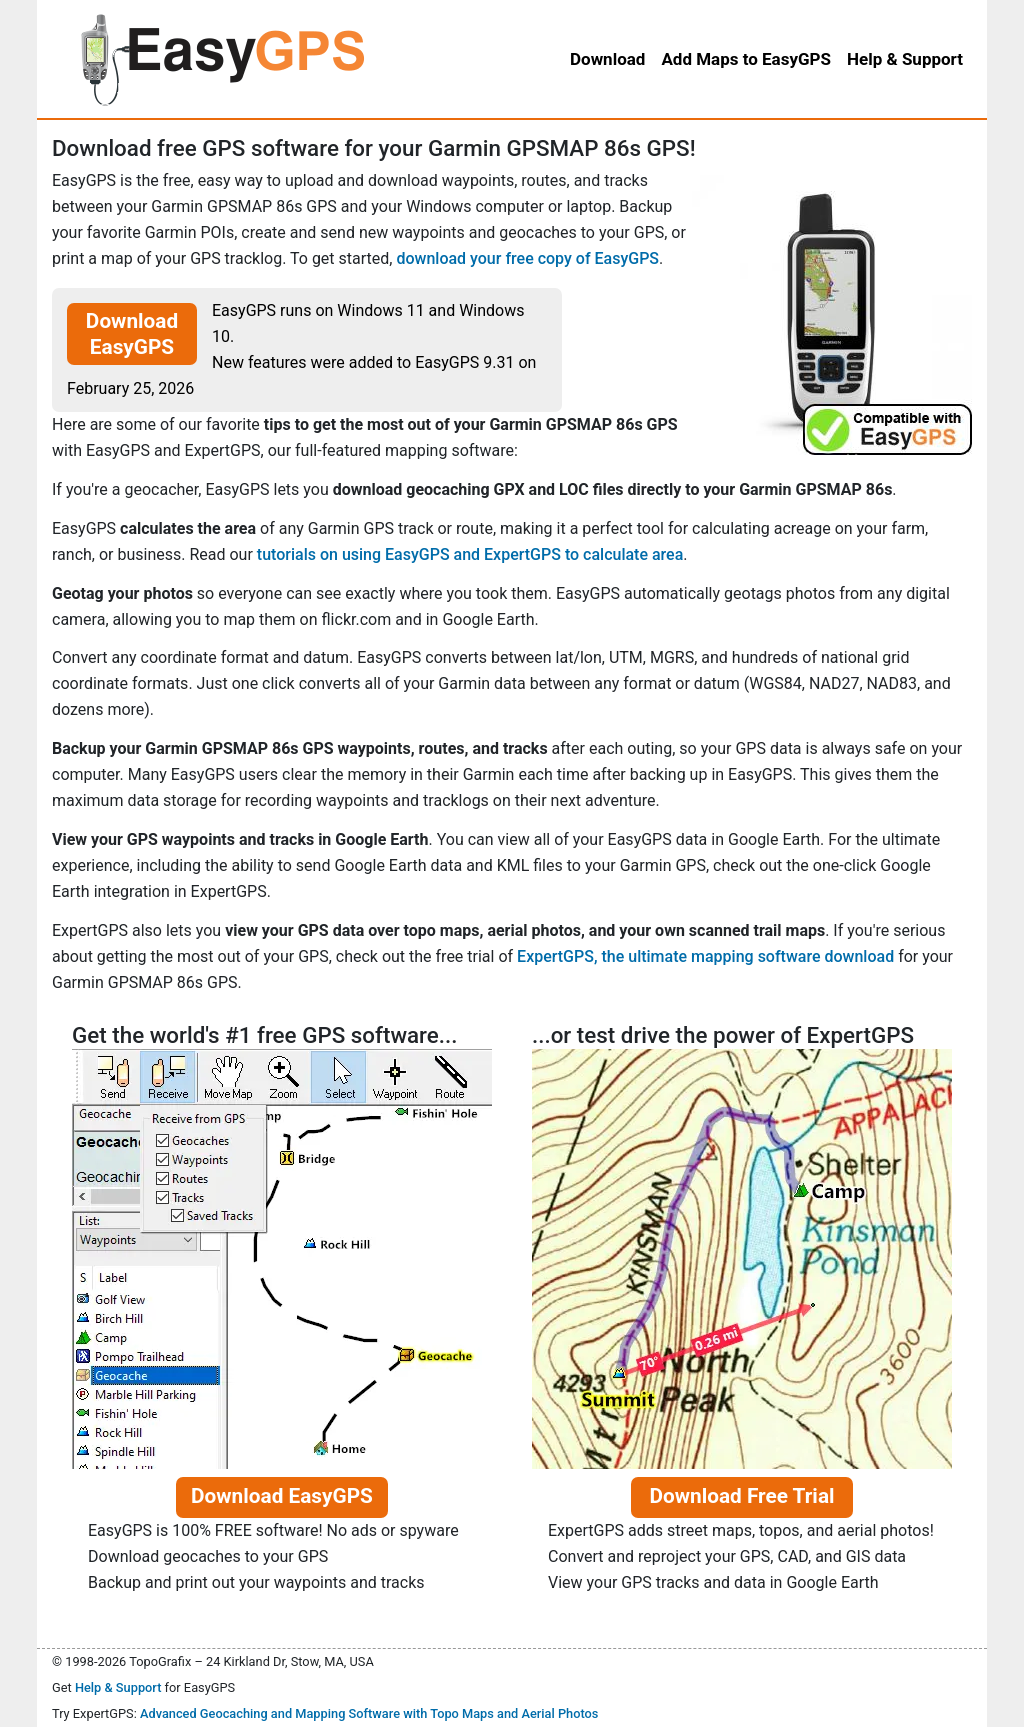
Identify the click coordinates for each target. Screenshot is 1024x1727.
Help (905, 59)
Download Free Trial (741, 1496)
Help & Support (118, 1687)
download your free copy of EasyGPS (527, 258)
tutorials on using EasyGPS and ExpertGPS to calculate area (470, 554)
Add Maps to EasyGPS (746, 59)
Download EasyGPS (132, 334)
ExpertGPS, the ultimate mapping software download (705, 956)
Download (607, 59)
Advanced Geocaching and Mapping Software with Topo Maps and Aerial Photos (369, 1713)
